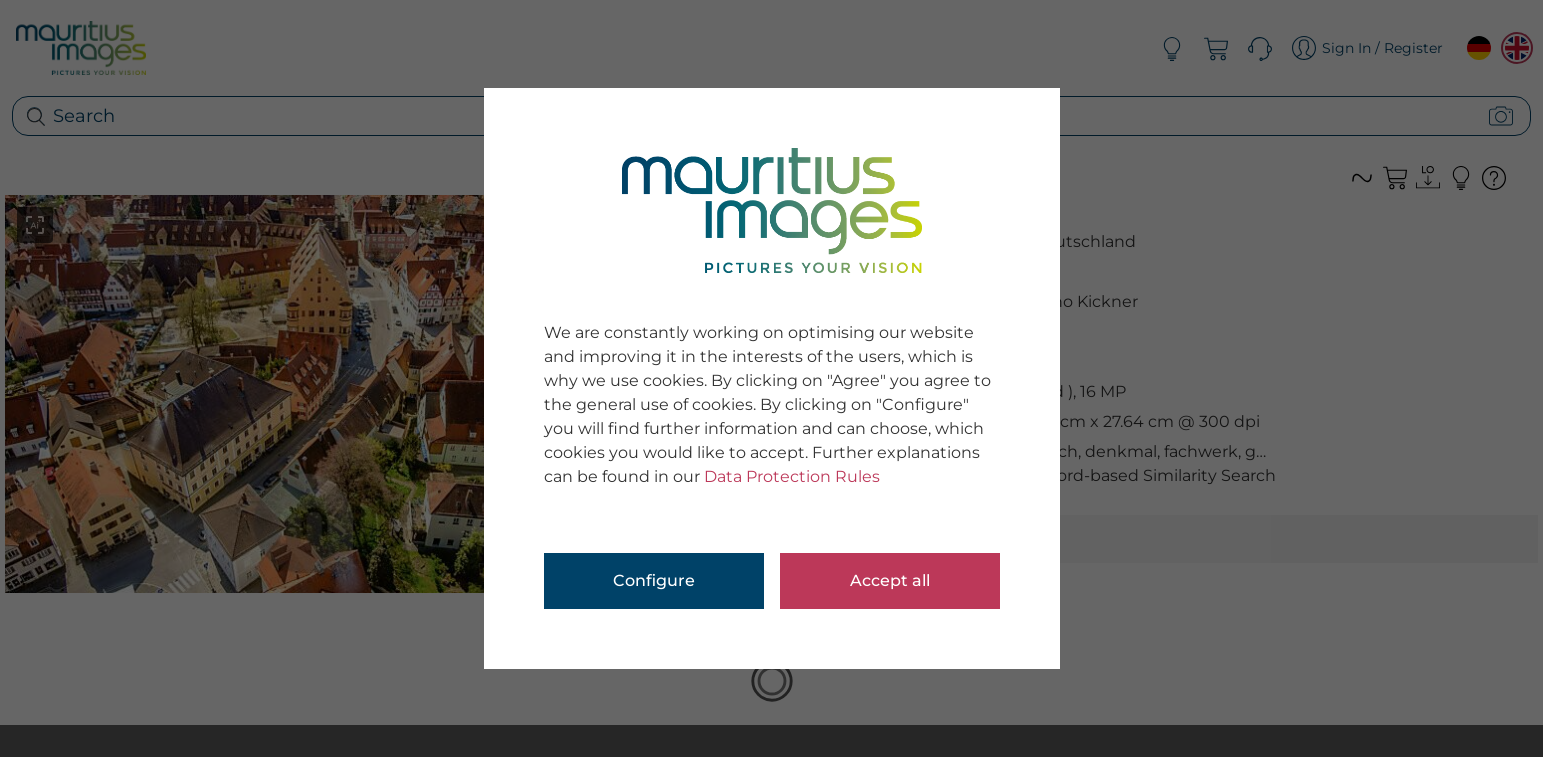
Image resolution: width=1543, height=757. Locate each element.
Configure (654, 580)
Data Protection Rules (792, 476)
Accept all (890, 580)
